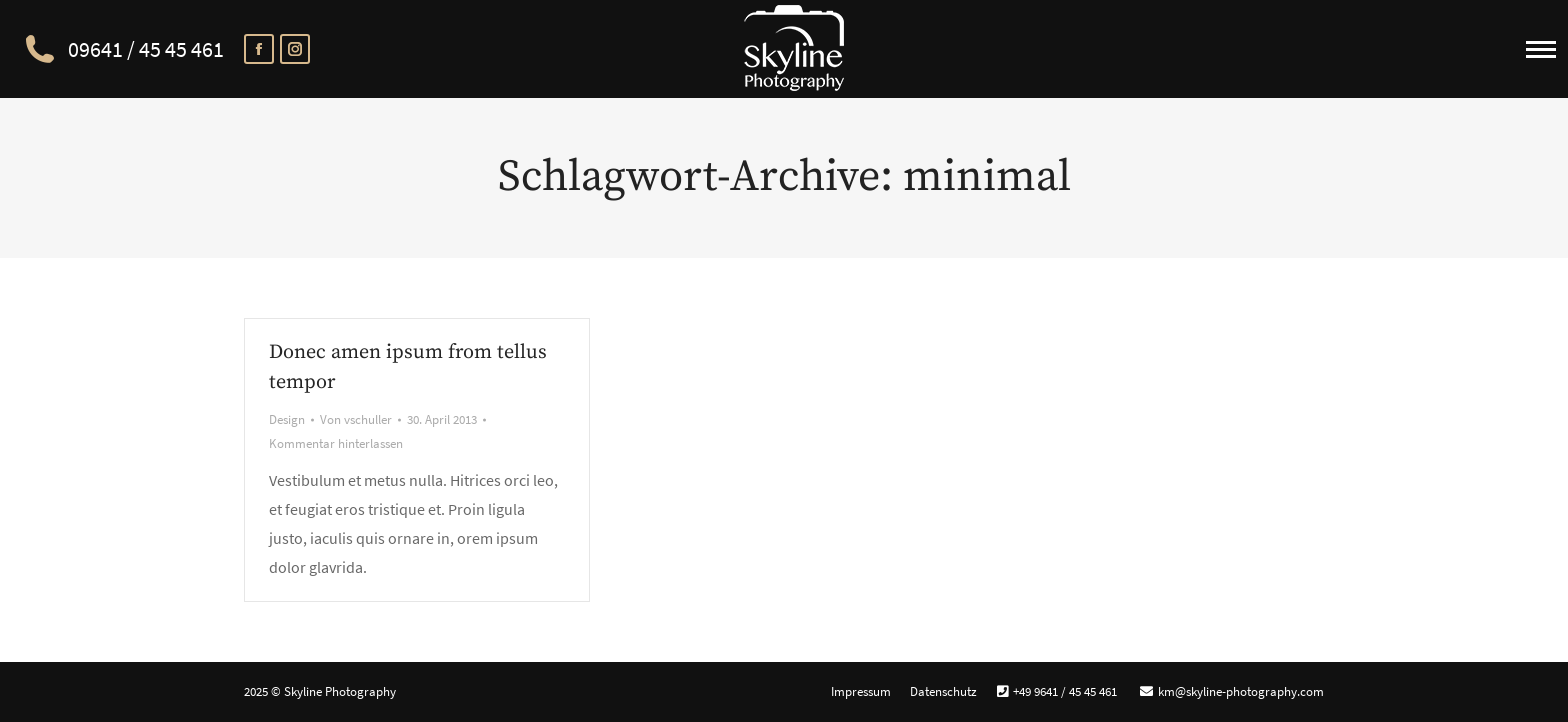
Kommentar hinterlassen (336, 443)
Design (287, 419)
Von (356, 419)
